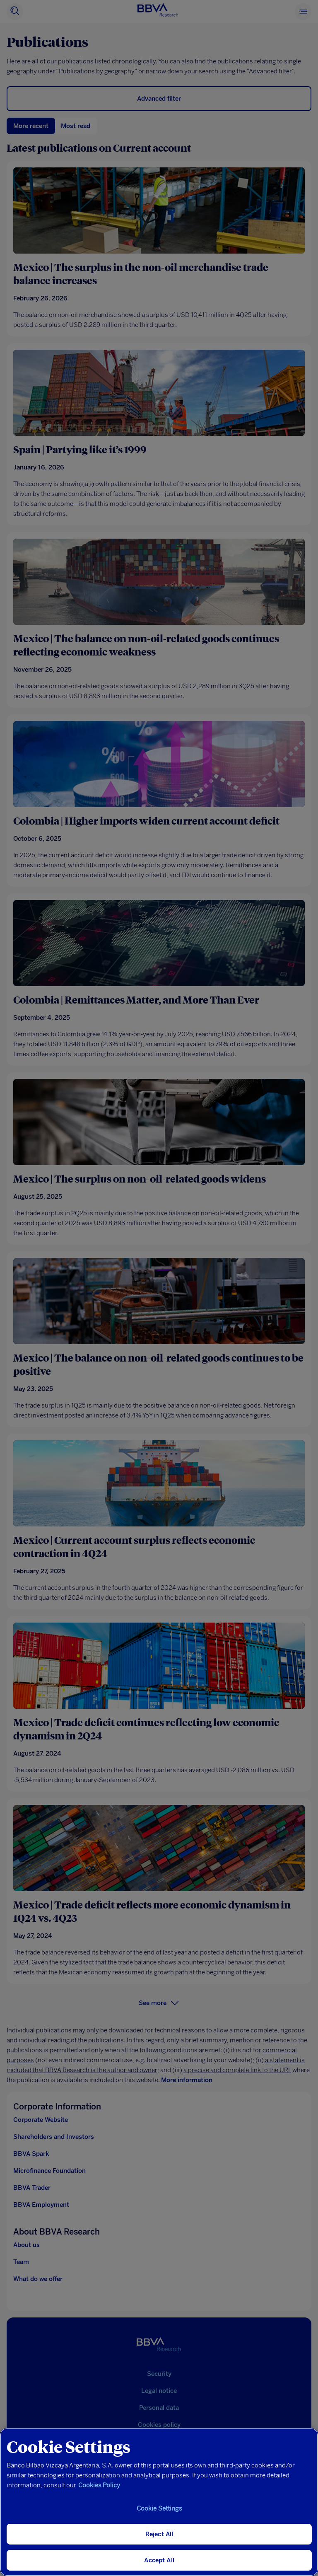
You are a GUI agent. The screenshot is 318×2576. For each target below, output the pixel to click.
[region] (159, 2502)
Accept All (159, 2560)
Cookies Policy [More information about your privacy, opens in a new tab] (99, 2485)
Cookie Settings (159, 2508)
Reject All (159, 2534)
